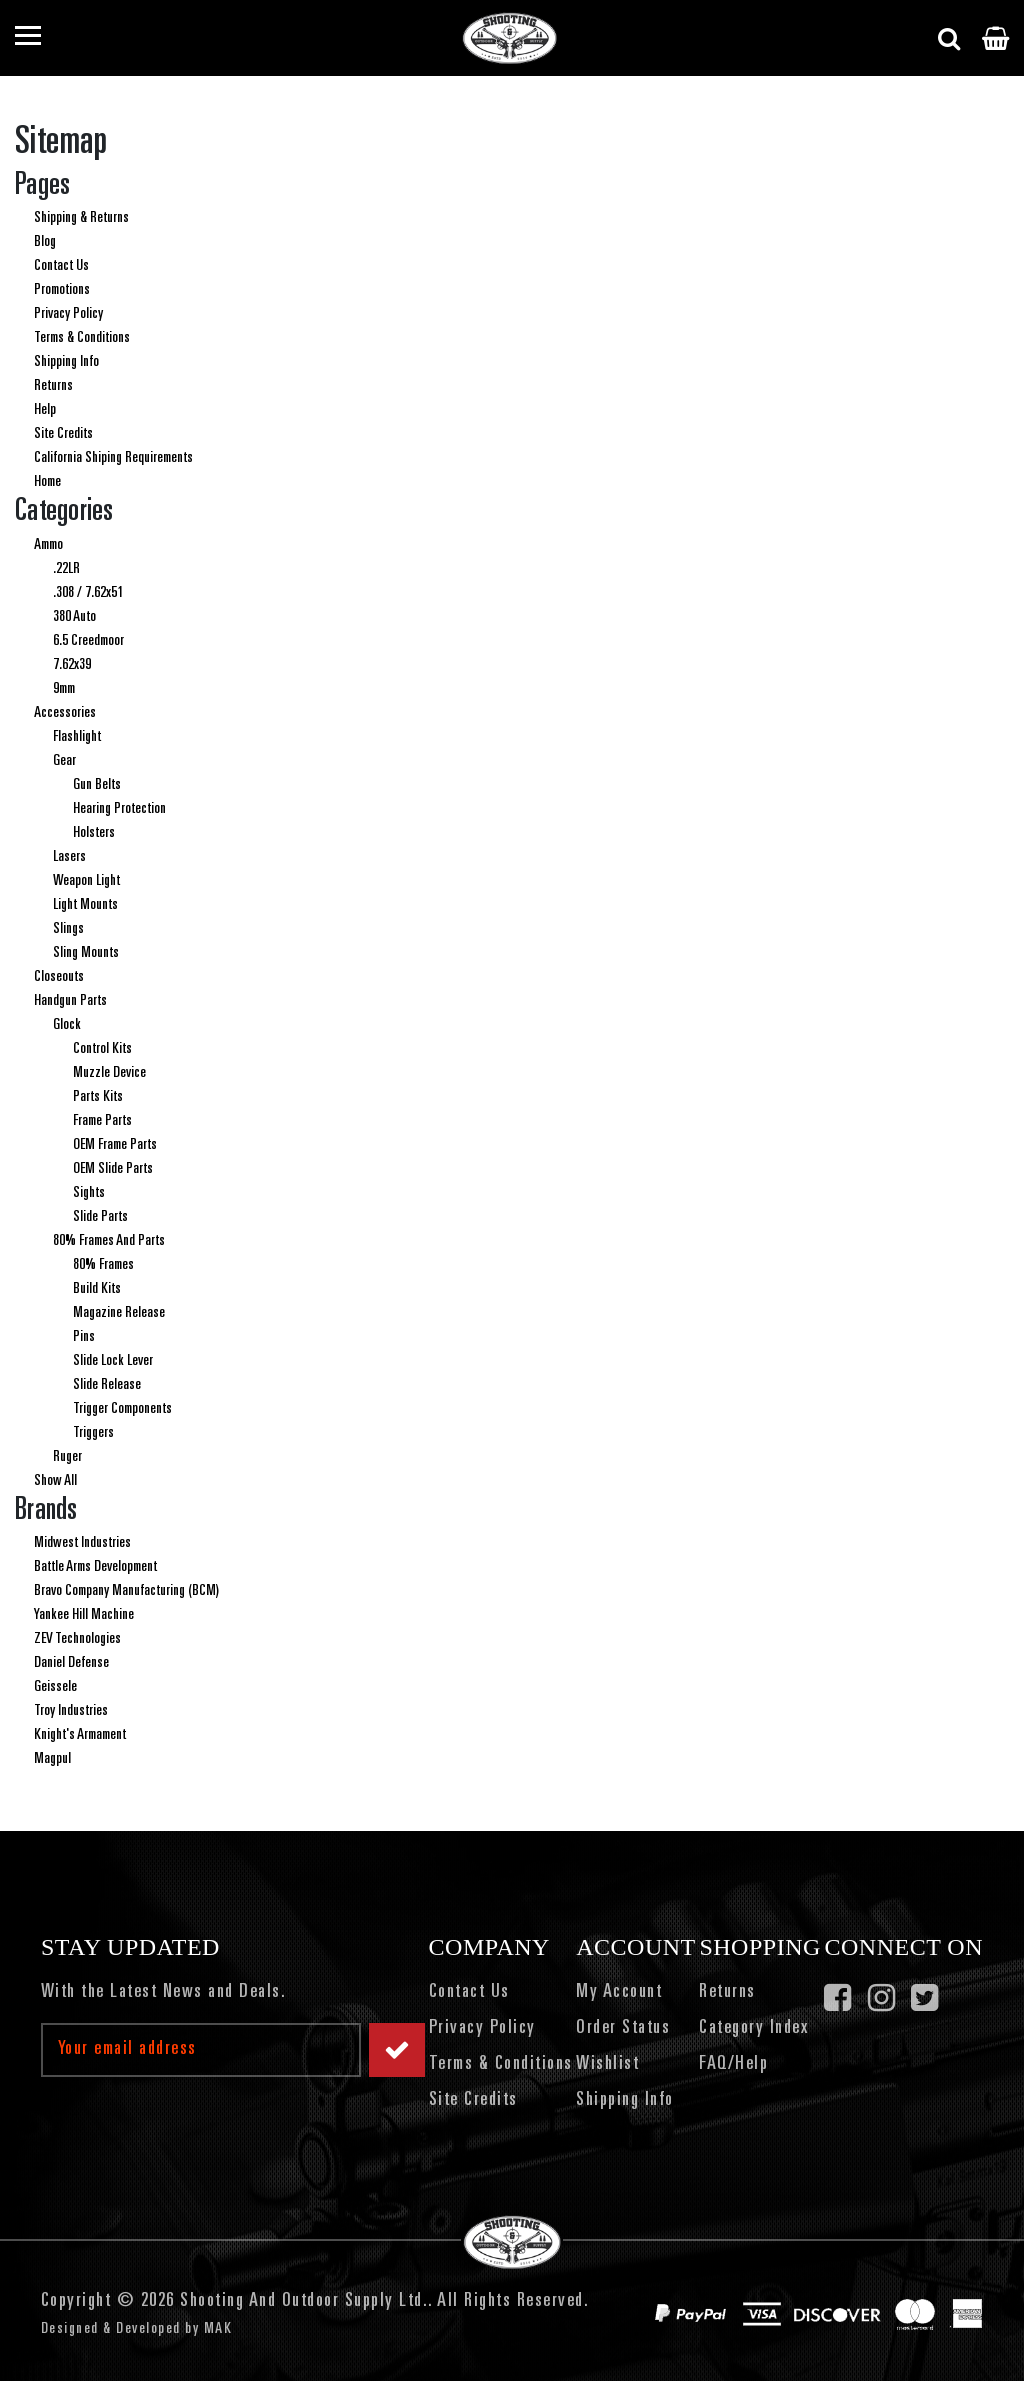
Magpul (52, 1759)
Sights (89, 1193)
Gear (64, 761)
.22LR (66, 569)
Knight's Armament (80, 1735)
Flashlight (77, 737)
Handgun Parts (70, 1001)
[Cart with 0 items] (995, 38)
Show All (55, 1481)
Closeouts (59, 977)
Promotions (62, 290)
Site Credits (63, 434)
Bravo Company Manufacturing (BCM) (126, 1591)
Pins (84, 1337)
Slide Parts (100, 1217)
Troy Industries (71, 1711)
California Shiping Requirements (113, 458)
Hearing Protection (119, 809)
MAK (218, 2329)
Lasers (69, 857)
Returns (53, 386)
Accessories (65, 713)
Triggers (93, 1433)
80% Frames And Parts (109, 1241)
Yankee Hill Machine (84, 1615)
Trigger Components (122, 1409)
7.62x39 (72, 665)
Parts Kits (98, 1097)
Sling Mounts (86, 953)
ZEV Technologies (77, 1639)
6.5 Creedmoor (88, 641)
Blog (45, 242)
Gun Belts (97, 785)
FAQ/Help (733, 2065)
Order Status (623, 2029)
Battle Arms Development (95, 1567)
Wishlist (607, 2065)
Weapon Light (86, 881)
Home (47, 482)
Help (45, 410)
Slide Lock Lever (113, 1361)
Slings (68, 929)
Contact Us (61, 266)
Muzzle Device (109, 1073)
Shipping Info (66, 362)
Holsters (94, 833)
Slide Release (107, 1385)
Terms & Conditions (82, 338)
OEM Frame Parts (115, 1145)
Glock (67, 1025)
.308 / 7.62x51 (88, 593)
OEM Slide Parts (113, 1169)
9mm (64, 689)
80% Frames (103, 1265)
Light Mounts (85, 905)
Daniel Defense (71, 1663)
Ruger (67, 1457)
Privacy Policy (68, 314)
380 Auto (74, 617)
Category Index (753, 2029)
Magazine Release (119, 1313)
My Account (619, 1993)
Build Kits (97, 1289)
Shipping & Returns (81, 218)
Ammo (48, 545)
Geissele (55, 1687)
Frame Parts (102, 1121)
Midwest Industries (82, 1543)
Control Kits (102, 1049)
